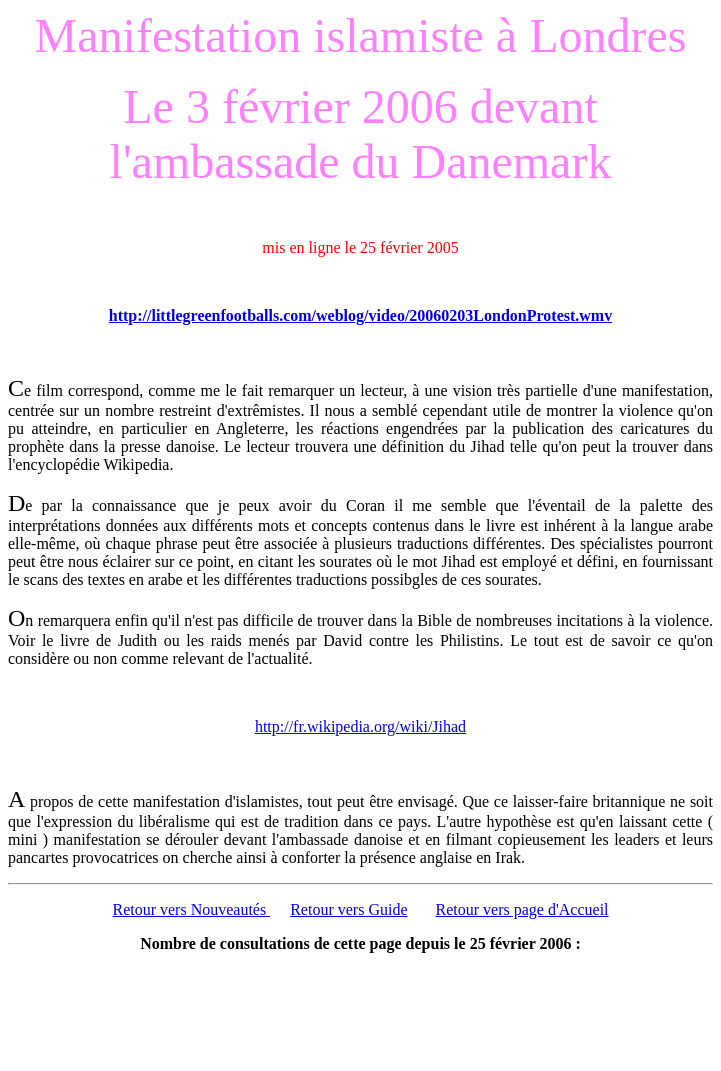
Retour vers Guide (348, 909)
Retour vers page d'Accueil (522, 909)
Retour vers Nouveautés (191, 909)
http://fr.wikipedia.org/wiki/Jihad (360, 726)
